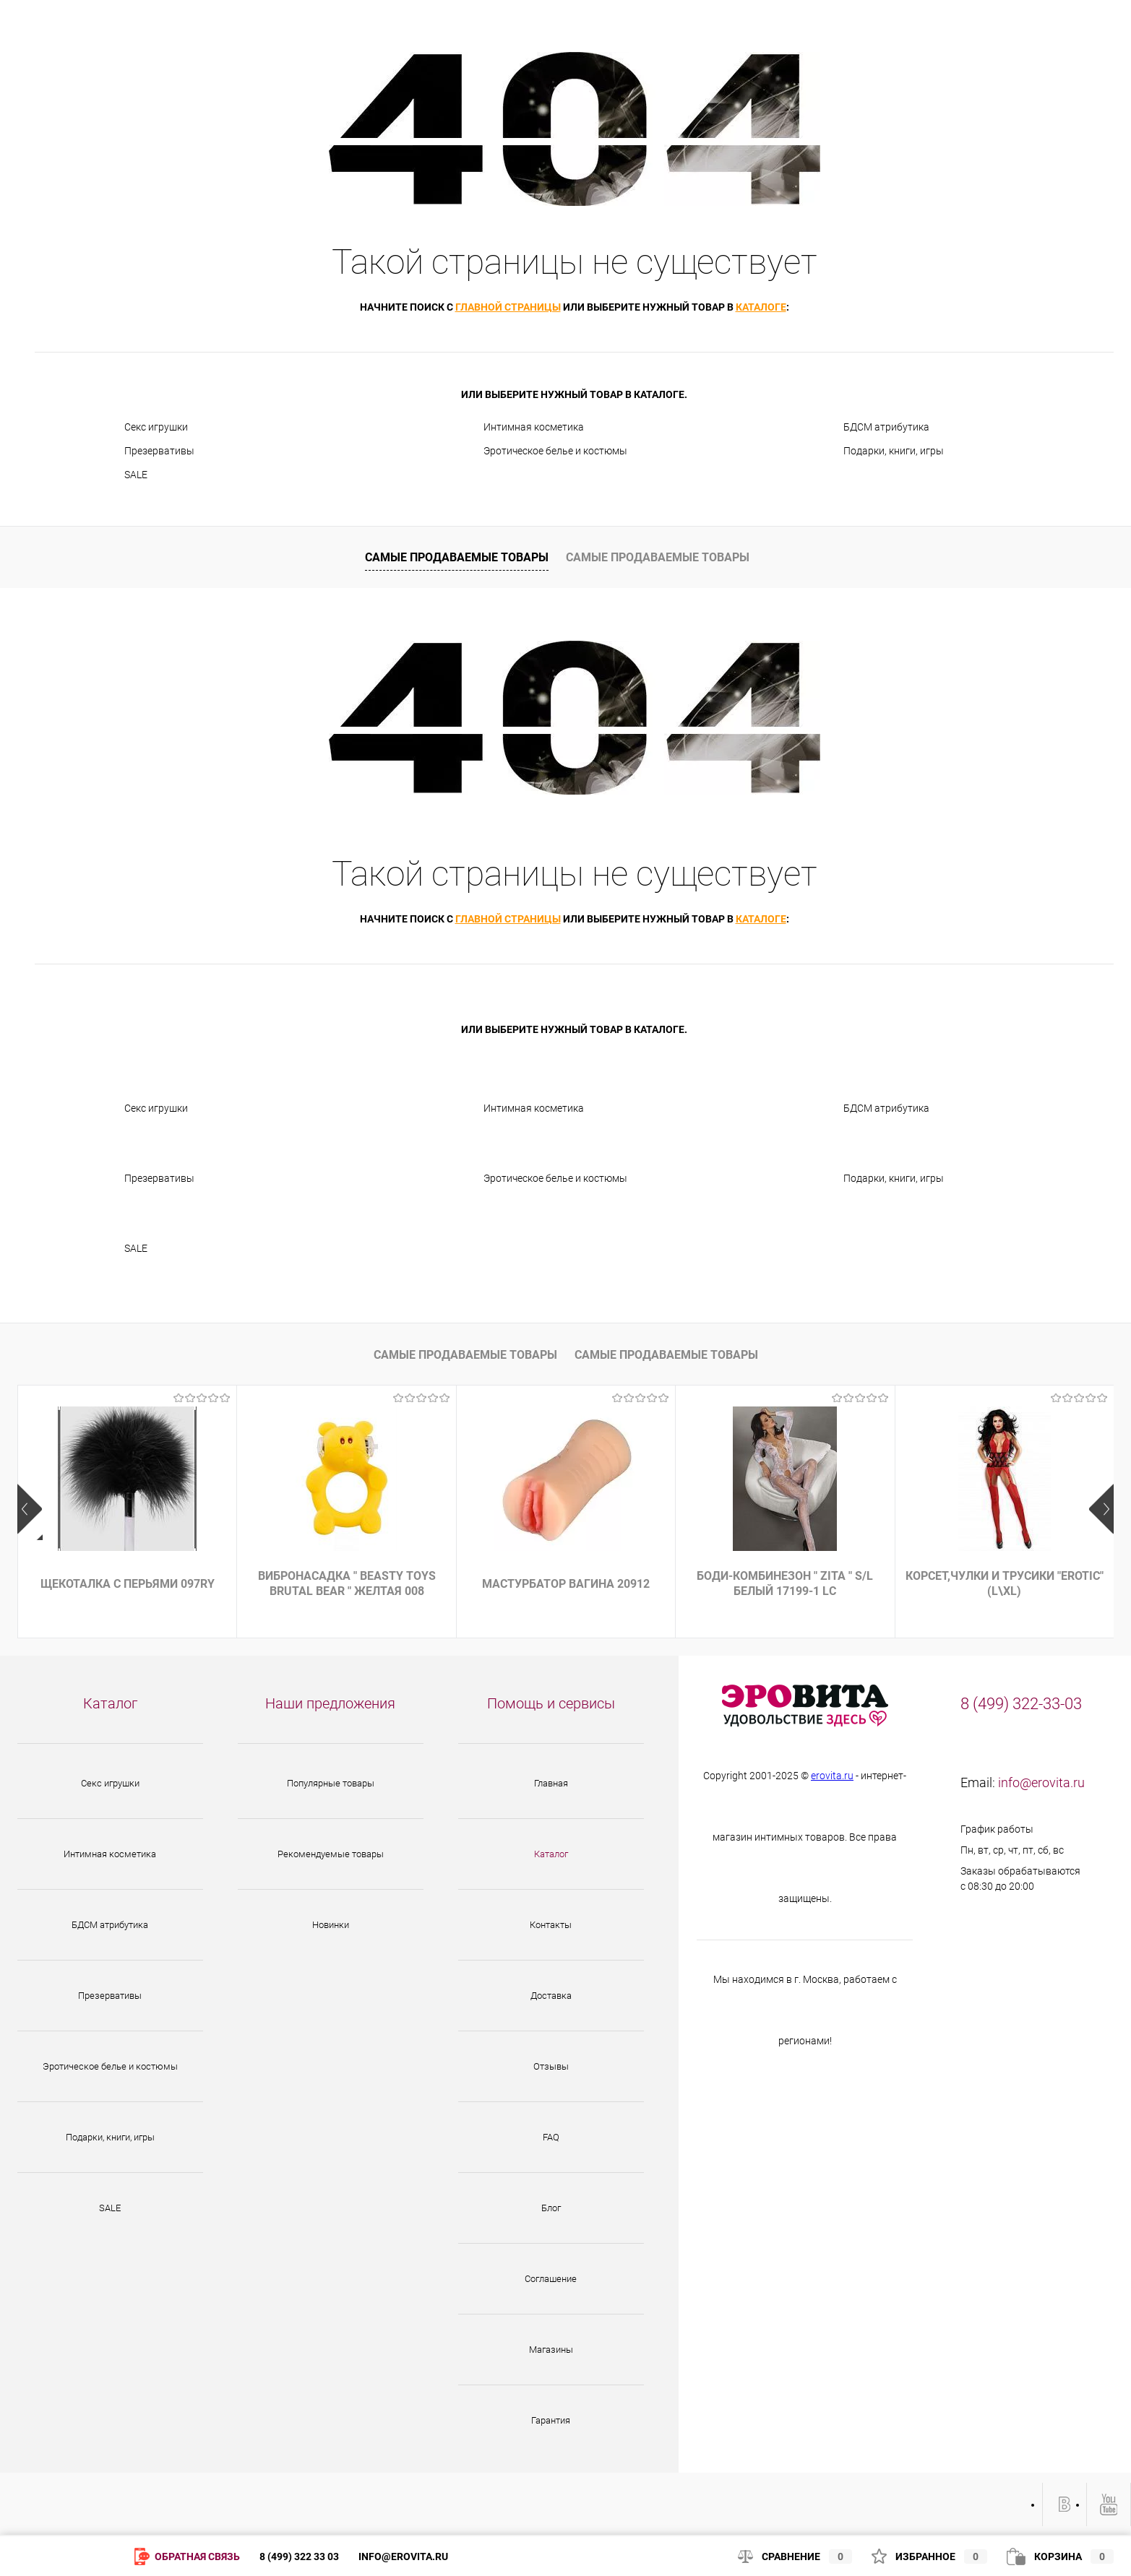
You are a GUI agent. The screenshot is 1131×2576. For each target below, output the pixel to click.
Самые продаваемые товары (457, 557)
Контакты (551, 1924)
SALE (135, 474)
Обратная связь (187, 2558)
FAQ (551, 2137)
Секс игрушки (156, 427)
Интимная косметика (533, 427)
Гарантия (550, 2420)
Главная (551, 1783)
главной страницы (508, 307)
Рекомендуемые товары (331, 1854)
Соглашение (551, 2278)
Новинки (330, 1924)
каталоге (761, 307)
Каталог (551, 1854)
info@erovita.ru (1041, 1782)
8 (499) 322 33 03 (299, 2556)
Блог (551, 2208)
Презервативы (159, 451)
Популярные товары (330, 1783)
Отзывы (551, 2066)
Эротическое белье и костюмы (555, 451)
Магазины (551, 2349)
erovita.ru (832, 1775)
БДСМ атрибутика (886, 427)
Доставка (551, 1995)
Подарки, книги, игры (893, 451)
